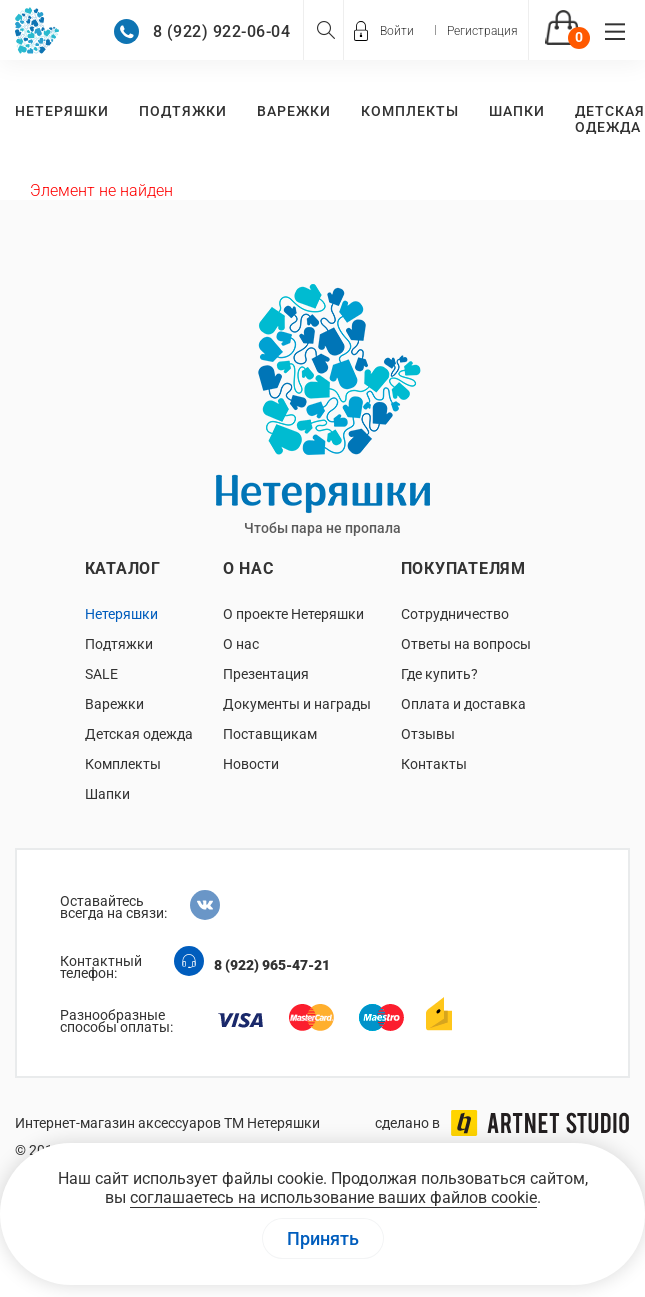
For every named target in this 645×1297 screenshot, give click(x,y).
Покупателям (463, 568)
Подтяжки (183, 111)
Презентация (266, 674)
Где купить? (439, 674)
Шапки (517, 111)
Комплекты (410, 111)
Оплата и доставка (463, 704)
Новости (251, 764)
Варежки (294, 111)
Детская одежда (610, 119)
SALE (101, 674)
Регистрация (482, 31)
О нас (248, 568)
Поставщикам (270, 734)
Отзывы (428, 734)
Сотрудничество (455, 614)
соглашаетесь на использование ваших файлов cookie (333, 1197)
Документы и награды (297, 704)
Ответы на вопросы (466, 644)
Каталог (123, 568)
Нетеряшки (62, 111)
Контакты (434, 764)
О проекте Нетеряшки (293, 614)
